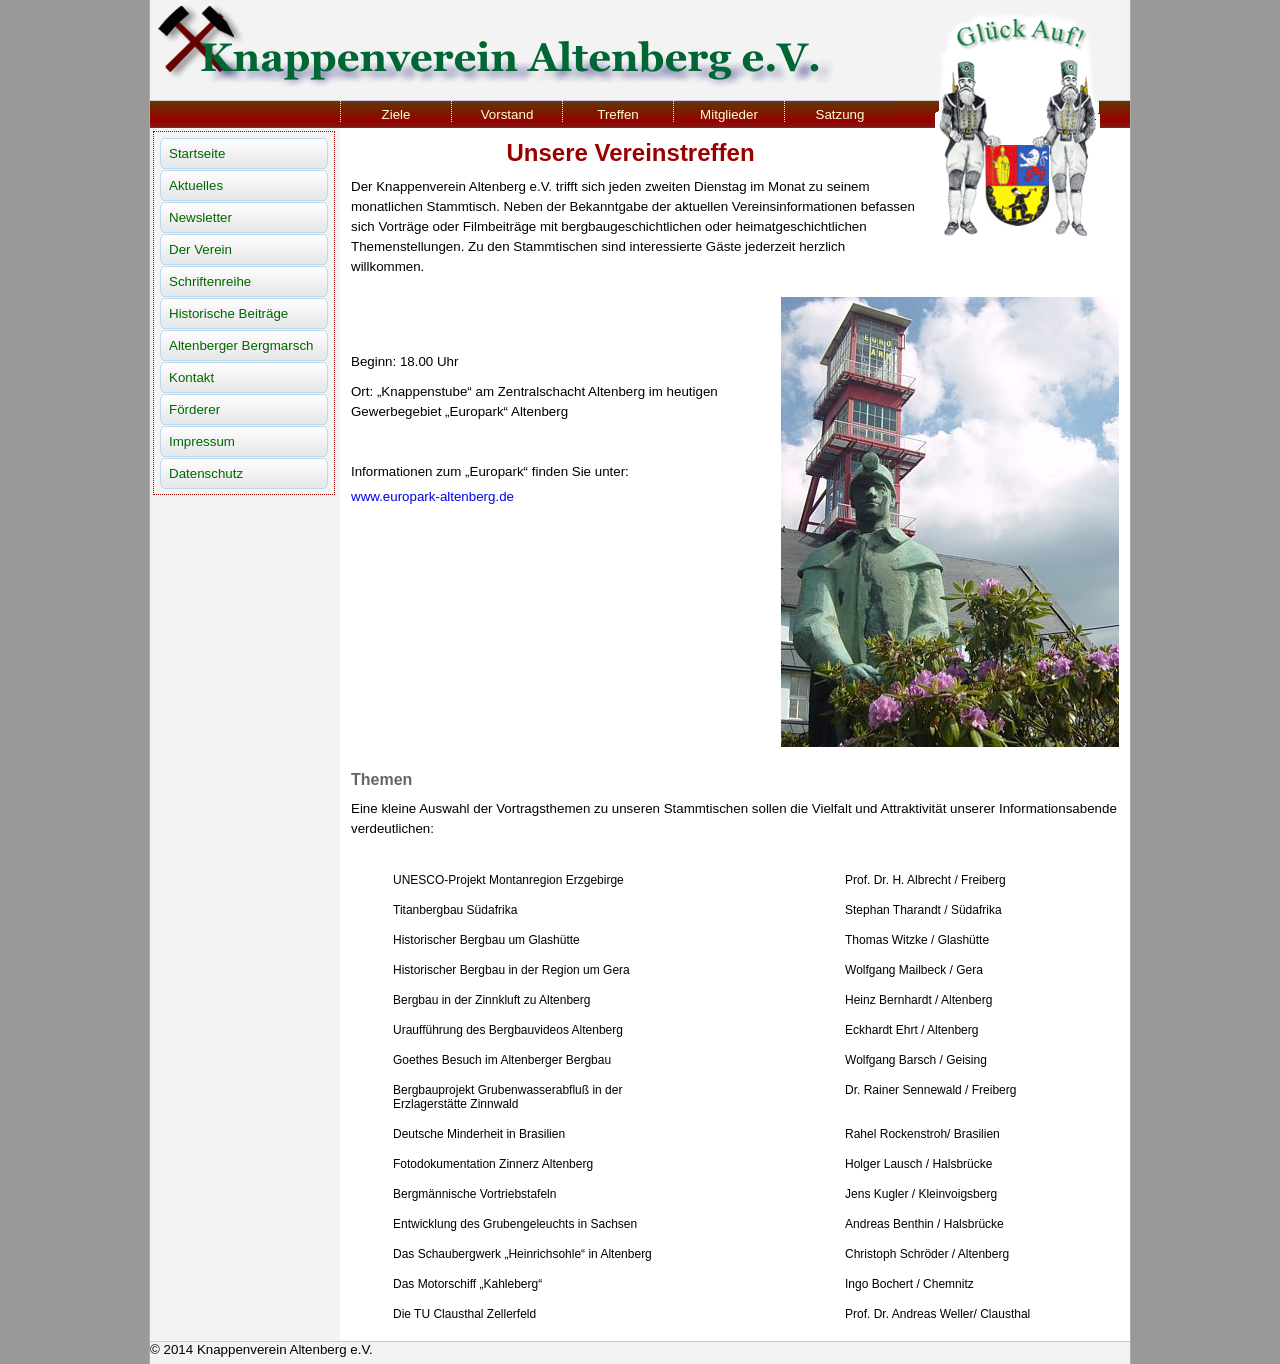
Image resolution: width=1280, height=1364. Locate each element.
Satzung (840, 114)
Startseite (197, 153)
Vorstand (507, 114)
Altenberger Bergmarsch (241, 345)
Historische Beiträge (228, 313)
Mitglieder (729, 114)
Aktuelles (196, 185)
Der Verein (200, 249)
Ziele (396, 114)
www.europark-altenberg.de (432, 496)
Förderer (194, 409)
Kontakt (191, 377)
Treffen (618, 114)
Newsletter (200, 217)
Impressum (202, 441)
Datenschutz (206, 473)
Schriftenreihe (210, 281)
